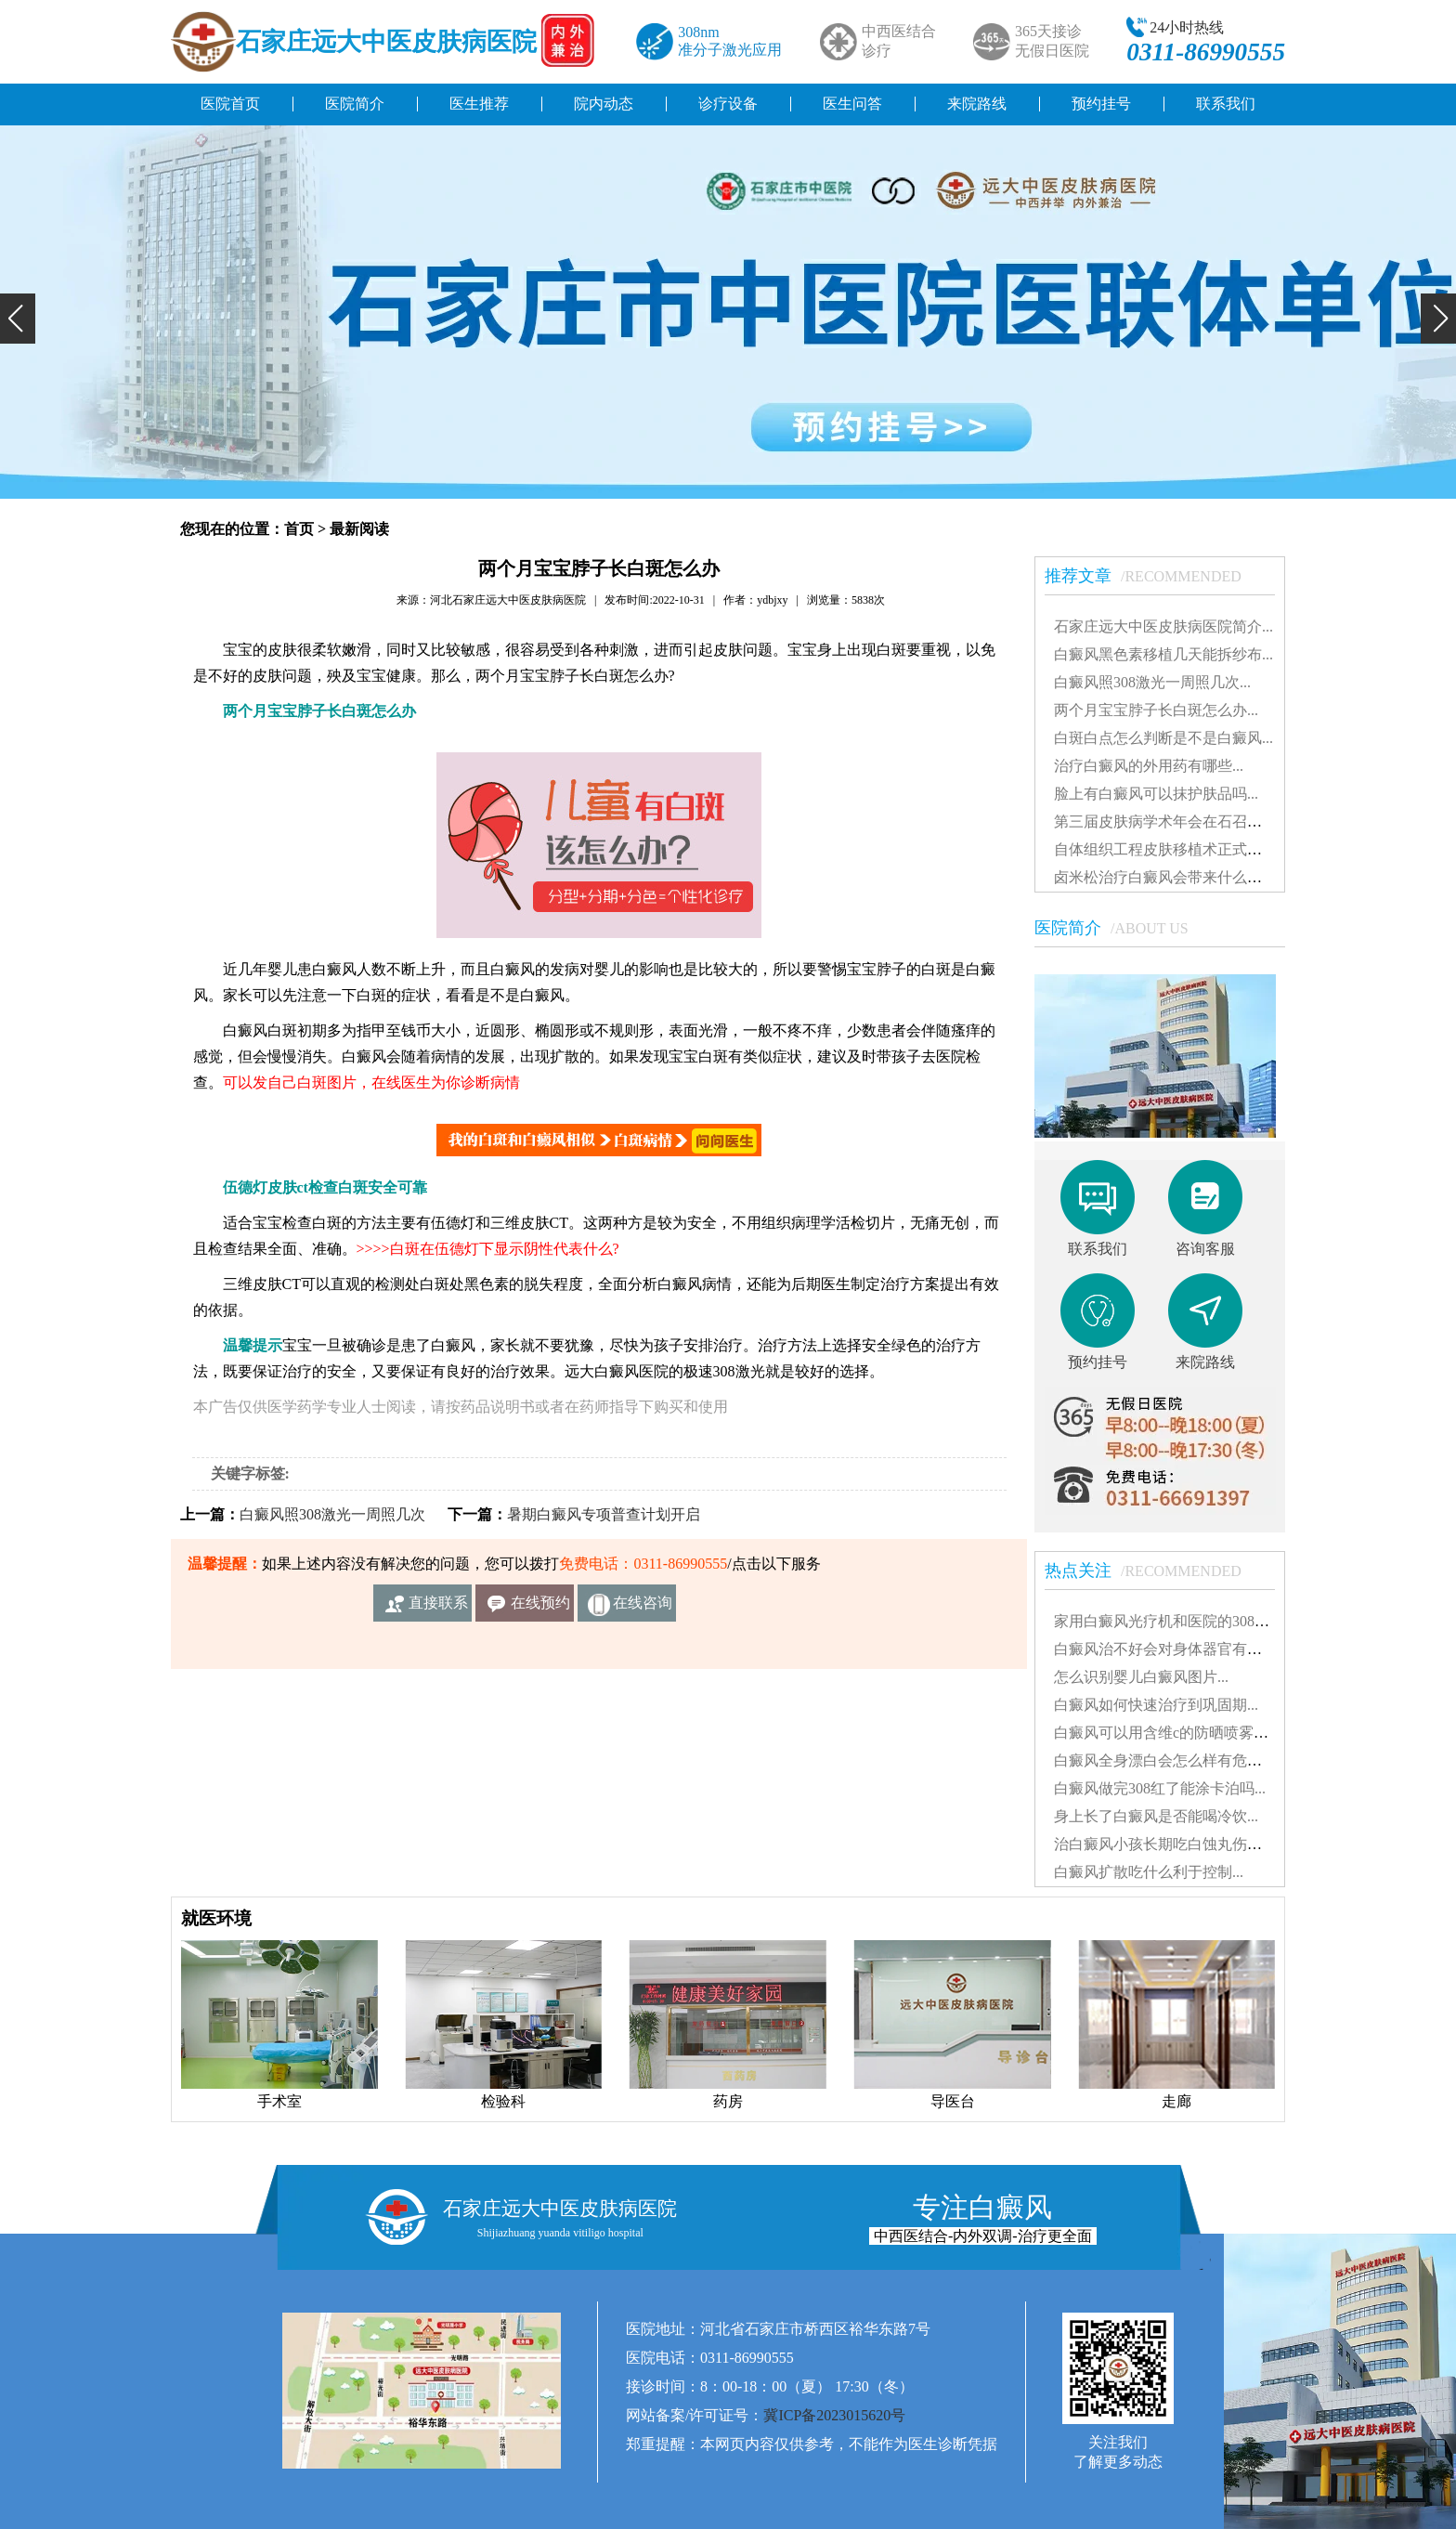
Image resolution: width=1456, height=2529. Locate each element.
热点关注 (1152, 1570)
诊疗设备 (728, 103)
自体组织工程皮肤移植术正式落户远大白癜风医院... (1223, 849)
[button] (17, 318)
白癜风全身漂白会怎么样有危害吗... (1171, 1760)
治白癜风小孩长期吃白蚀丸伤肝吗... (1171, 1844)
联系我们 (1225, 103)
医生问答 (852, 103)
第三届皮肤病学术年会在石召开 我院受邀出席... (1210, 821)
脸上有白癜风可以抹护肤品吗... (1156, 794)
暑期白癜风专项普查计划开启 (603, 1514)
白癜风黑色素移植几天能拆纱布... (1163, 654)
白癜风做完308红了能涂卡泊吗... (1160, 1788)
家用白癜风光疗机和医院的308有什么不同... (1197, 1621)
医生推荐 (479, 103)
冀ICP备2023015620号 (834, 2415)
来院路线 (977, 103)
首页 (299, 529)
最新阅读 (359, 529)
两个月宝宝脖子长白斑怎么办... (1156, 710)
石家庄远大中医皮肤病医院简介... (1163, 626)
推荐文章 (1152, 576)
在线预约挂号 (540, 1608)
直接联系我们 (438, 1608)
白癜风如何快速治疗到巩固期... (1156, 1705)
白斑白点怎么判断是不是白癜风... (1163, 738)
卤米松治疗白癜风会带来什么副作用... (1178, 877)
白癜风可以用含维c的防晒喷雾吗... (1167, 1732)
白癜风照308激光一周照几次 (332, 1514)
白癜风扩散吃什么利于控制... (1148, 1872)
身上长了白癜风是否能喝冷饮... (1156, 1816)
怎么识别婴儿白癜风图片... (1141, 1677)
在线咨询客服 (642, 1608)
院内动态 (603, 103)
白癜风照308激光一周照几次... (1152, 682)
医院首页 (230, 103)
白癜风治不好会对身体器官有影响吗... (1178, 1649)
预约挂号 (1101, 103)
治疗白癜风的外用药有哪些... (1148, 766)
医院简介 (354, 103)
